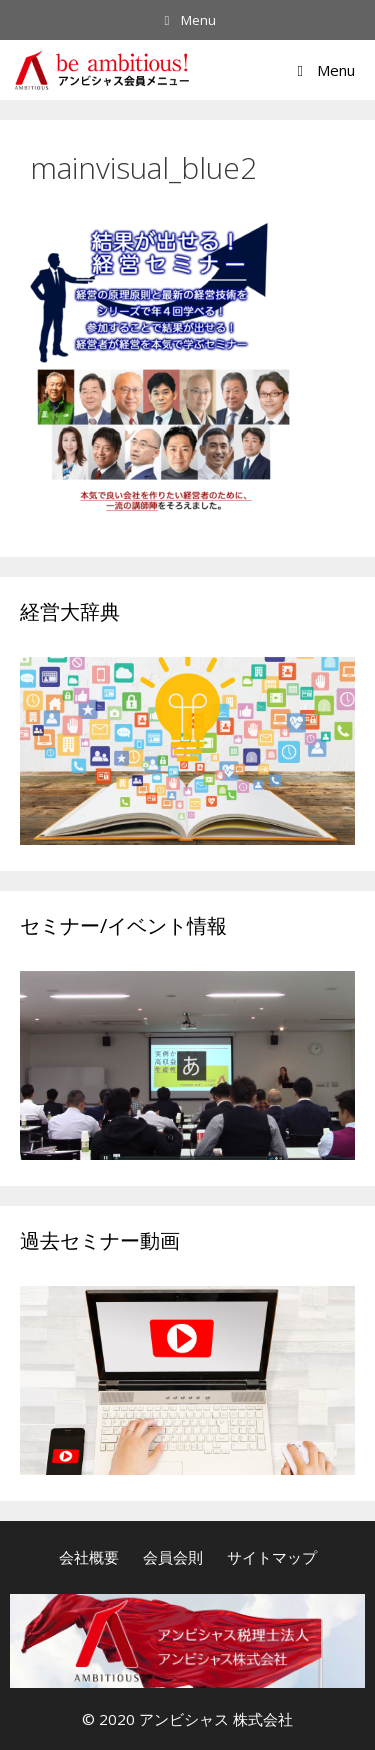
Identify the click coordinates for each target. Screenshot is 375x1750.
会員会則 (173, 1557)
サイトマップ (272, 1557)
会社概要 (89, 1557)
